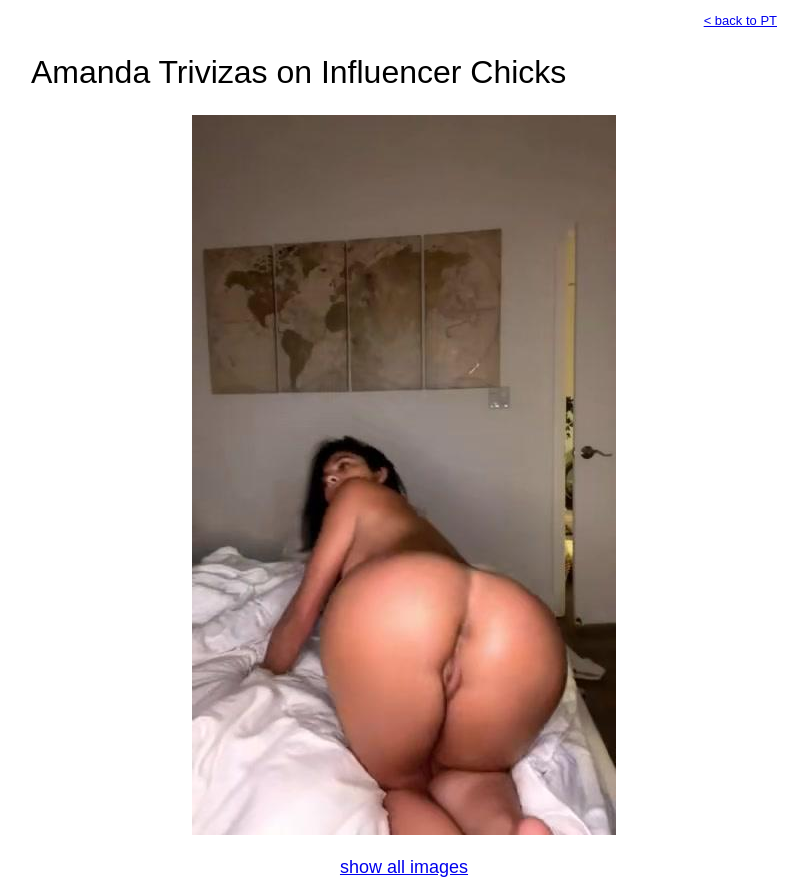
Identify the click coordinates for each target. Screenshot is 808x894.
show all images (404, 867)
